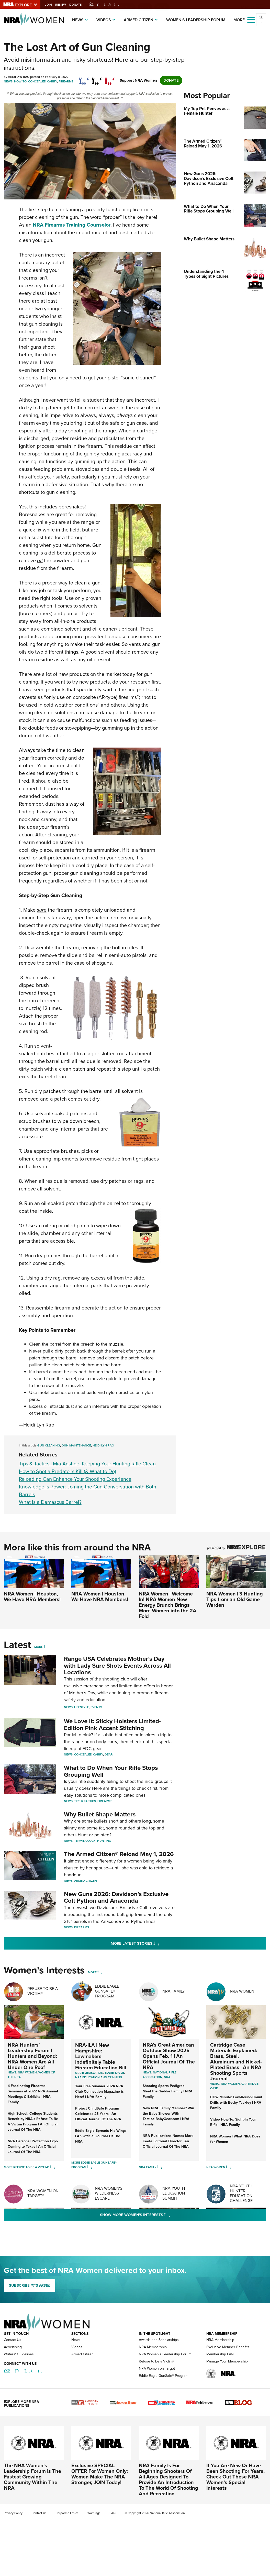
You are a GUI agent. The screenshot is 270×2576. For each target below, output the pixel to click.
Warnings (93, 2543)
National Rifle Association (159, 2075)
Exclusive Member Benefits (227, 2377)
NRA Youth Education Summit (173, 2193)
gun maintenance (76, 1445)
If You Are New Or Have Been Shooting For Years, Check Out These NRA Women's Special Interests (235, 2507)
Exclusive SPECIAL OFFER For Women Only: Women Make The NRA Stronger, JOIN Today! (99, 2504)
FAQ (112, 2543)
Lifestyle (81, 1707)
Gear (109, 1754)
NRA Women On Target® (43, 2193)
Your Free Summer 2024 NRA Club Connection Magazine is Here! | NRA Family (99, 2091)
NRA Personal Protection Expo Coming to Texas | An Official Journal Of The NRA (33, 2147)
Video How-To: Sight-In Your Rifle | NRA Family (233, 2122)
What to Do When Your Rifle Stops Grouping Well (111, 1771)
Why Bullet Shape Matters (100, 1814)
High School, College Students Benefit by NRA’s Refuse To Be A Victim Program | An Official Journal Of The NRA (33, 2122)
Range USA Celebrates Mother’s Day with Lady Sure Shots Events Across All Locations (117, 1665)
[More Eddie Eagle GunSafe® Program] (89, 2167)
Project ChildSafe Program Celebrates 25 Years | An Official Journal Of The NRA (98, 2114)
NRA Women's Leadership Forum (165, 2384)
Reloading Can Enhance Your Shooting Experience (75, 1479)
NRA (167, 2077)
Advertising (13, 2377)
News (78, 20)
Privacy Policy (13, 2543)
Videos (103, 20)
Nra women (27, 2072)
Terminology (85, 1840)
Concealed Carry (42, 81)
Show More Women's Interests (162, 2215)
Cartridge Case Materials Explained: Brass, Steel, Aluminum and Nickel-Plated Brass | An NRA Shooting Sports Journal (236, 2062)
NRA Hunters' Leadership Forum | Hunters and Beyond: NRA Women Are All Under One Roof (32, 2056)
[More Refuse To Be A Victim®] (52, 2167)
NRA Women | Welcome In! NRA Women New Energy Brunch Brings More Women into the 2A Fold (167, 1605)
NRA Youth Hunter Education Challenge (241, 2193)
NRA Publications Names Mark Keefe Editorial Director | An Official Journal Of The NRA (168, 2141)
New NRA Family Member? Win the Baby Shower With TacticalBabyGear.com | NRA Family (168, 2116)
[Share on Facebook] (84, 78)
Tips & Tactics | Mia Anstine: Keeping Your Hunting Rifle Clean (87, 1463)
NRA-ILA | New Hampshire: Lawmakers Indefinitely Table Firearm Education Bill (100, 2056)
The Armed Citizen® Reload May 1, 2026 (119, 1854)
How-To (20, 81)
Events (96, 1707)
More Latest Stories (156, 1943)
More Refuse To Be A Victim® (26, 2167)
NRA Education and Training (98, 2077)
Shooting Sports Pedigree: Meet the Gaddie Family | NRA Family (168, 2091)
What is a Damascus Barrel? (50, 1502)
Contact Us (12, 2370)
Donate (82, 4)
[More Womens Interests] (99, 1972)
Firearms (66, 81)
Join (55, 4)
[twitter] (97, 78)
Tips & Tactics (85, 1801)
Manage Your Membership (227, 2391)
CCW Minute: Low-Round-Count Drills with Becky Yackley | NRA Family (236, 2103)
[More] (46, 1647)
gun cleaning (48, 1445)
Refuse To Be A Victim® (42, 1991)
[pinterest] (110, 78)
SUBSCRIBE (29, 2285)
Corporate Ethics (66, 2543)
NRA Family (173, 1991)
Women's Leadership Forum (195, 20)
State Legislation (89, 2072)
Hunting (104, 1840)
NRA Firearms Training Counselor (71, 225)
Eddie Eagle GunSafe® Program (107, 1991)
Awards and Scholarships (159, 2370)
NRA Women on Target (157, 2398)
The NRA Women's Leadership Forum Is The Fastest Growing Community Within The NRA (32, 2507)
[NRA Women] (228, 2167)
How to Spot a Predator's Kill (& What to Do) (67, 1471)
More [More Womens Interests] (92, 1972)
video (214, 2084)
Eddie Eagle (114, 2072)
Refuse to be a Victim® (156, 2391)
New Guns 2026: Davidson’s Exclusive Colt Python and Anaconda (116, 1897)
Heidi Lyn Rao (103, 1445)
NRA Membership (153, 2377)
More (38, 1647)
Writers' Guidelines (19, 2384)
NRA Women (242, 1991)
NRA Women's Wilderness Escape (108, 2193)
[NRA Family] (159, 2167)
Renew (67, 4)
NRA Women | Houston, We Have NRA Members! (32, 1596)
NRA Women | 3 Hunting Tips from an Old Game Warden (234, 1599)
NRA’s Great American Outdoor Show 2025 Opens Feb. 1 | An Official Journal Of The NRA (169, 2056)
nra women (230, 2084)
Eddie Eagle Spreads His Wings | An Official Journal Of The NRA (101, 2136)
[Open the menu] (251, 19)
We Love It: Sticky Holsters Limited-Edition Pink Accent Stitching (112, 1724)
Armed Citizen (138, 20)
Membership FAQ (220, 2384)
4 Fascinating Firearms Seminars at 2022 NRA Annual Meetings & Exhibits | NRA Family (33, 2094)
